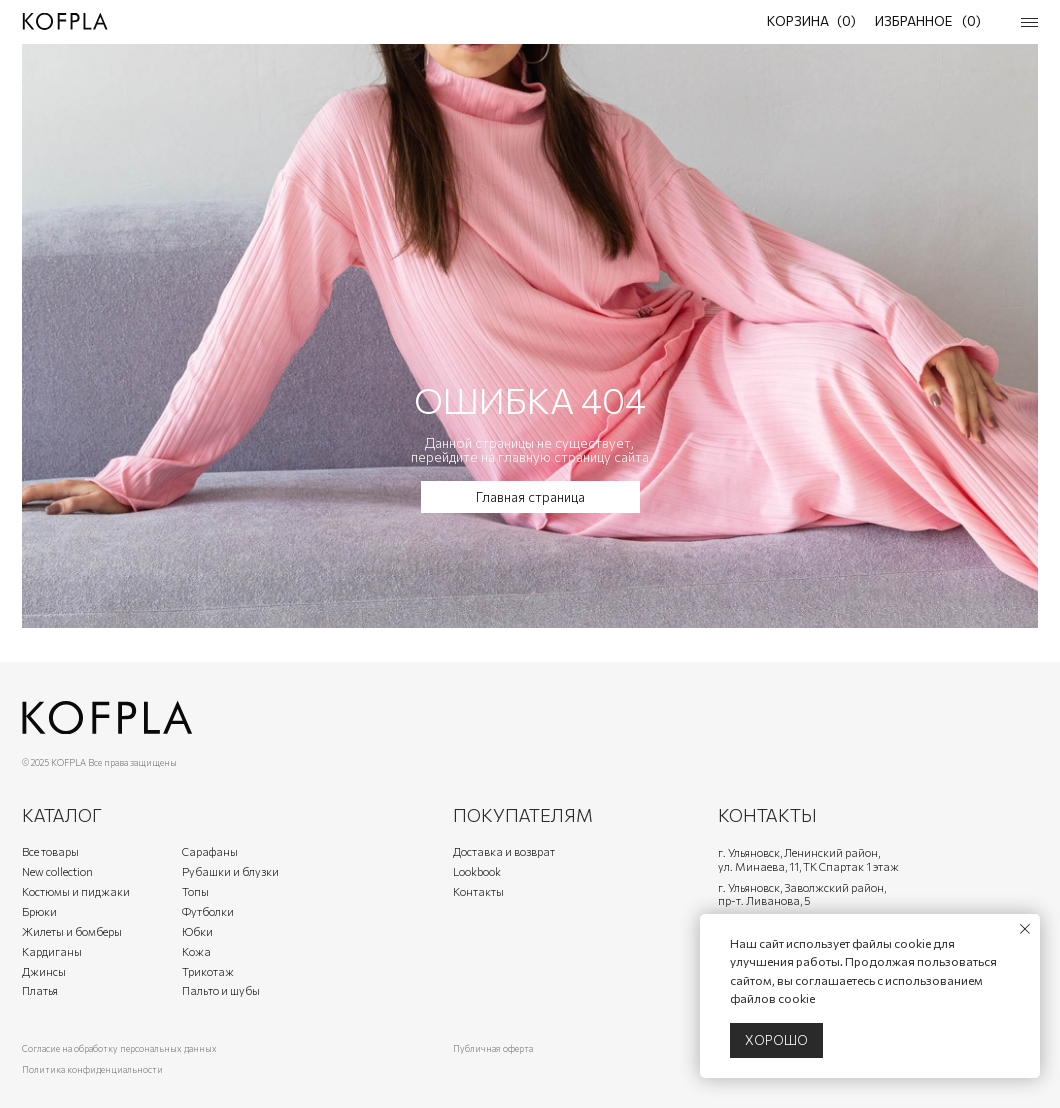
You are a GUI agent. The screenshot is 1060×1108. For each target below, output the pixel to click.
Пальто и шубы (221, 990)
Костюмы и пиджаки (76, 891)
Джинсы (44, 971)
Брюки (39, 911)
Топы (195, 891)
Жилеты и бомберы (72, 931)
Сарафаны (210, 851)
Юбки (197, 931)
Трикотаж (208, 971)
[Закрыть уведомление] (1025, 929)
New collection (57, 871)
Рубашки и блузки (230, 871)
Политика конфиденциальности (92, 1069)
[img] (65, 21)
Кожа (196, 951)
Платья (40, 990)
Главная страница (530, 497)
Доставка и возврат (504, 851)
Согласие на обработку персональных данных (119, 1048)
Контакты (478, 891)
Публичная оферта (493, 1048)
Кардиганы (52, 951)
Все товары (50, 851)
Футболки (208, 911)
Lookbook (477, 871)
